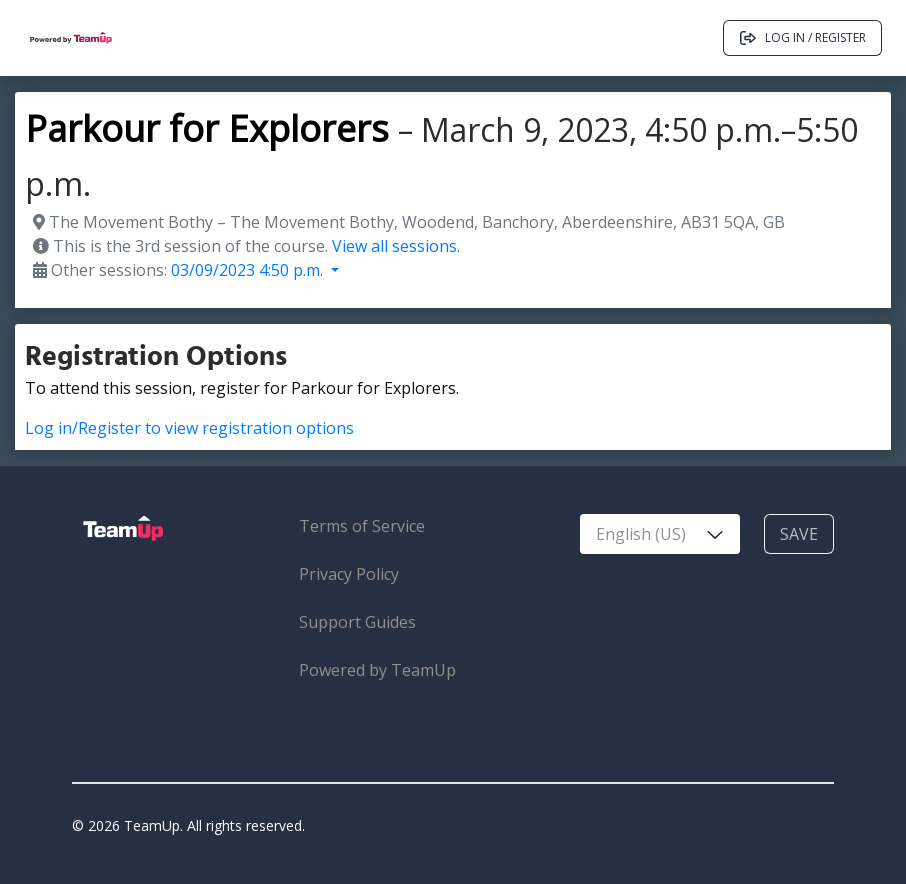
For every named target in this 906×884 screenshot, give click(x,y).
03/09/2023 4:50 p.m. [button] (249, 270)
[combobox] (660, 534)
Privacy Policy (349, 574)
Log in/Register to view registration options (189, 428)
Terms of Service (362, 526)
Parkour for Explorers (207, 128)
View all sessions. (396, 246)
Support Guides (357, 622)
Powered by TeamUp (377, 670)
